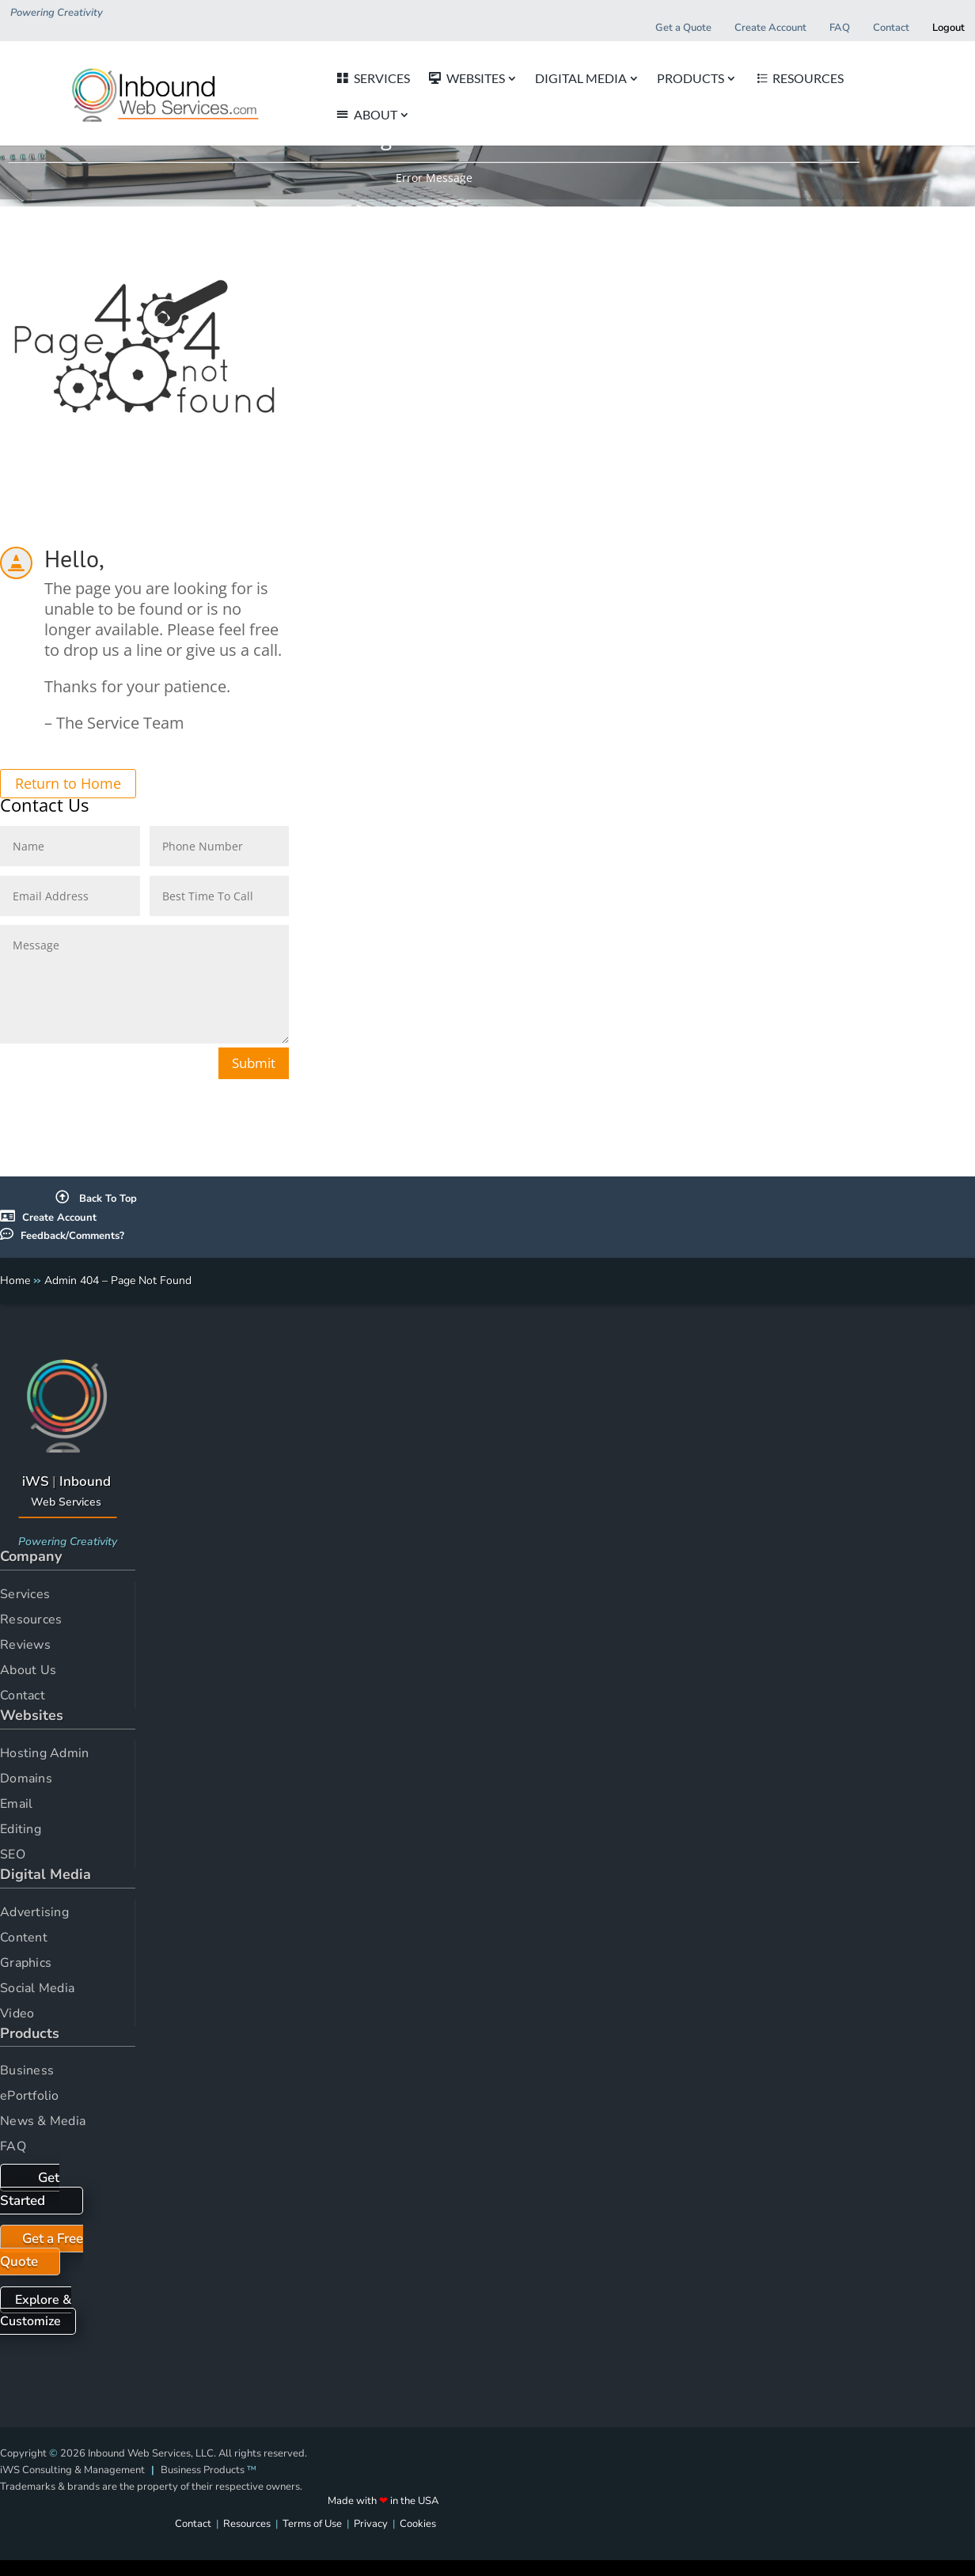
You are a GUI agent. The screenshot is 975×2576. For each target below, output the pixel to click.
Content (23, 1937)
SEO (12, 1854)
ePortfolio (29, 2095)
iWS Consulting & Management (72, 2470)
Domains (26, 1778)
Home (15, 1280)
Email (16, 1804)
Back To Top (96, 1198)
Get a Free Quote (41, 2250)
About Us (28, 1670)
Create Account (59, 1217)
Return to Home (68, 784)
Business (27, 2070)
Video (17, 2013)
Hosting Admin (44, 1753)
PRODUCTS (665, 79)
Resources (31, 1619)
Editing (20, 1829)
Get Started (29, 2189)
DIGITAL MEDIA (555, 79)
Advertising (34, 1912)
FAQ (13, 2146)
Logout (948, 28)
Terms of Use (312, 2524)
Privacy (371, 2524)
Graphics (25, 1963)
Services (25, 1594)
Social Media (37, 1988)
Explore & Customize (35, 2310)
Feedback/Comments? (72, 1236)
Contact (22, 1695)
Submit (253, 1063)
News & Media (42, 2121)
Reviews (25, 1645)
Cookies (418, 2524)
